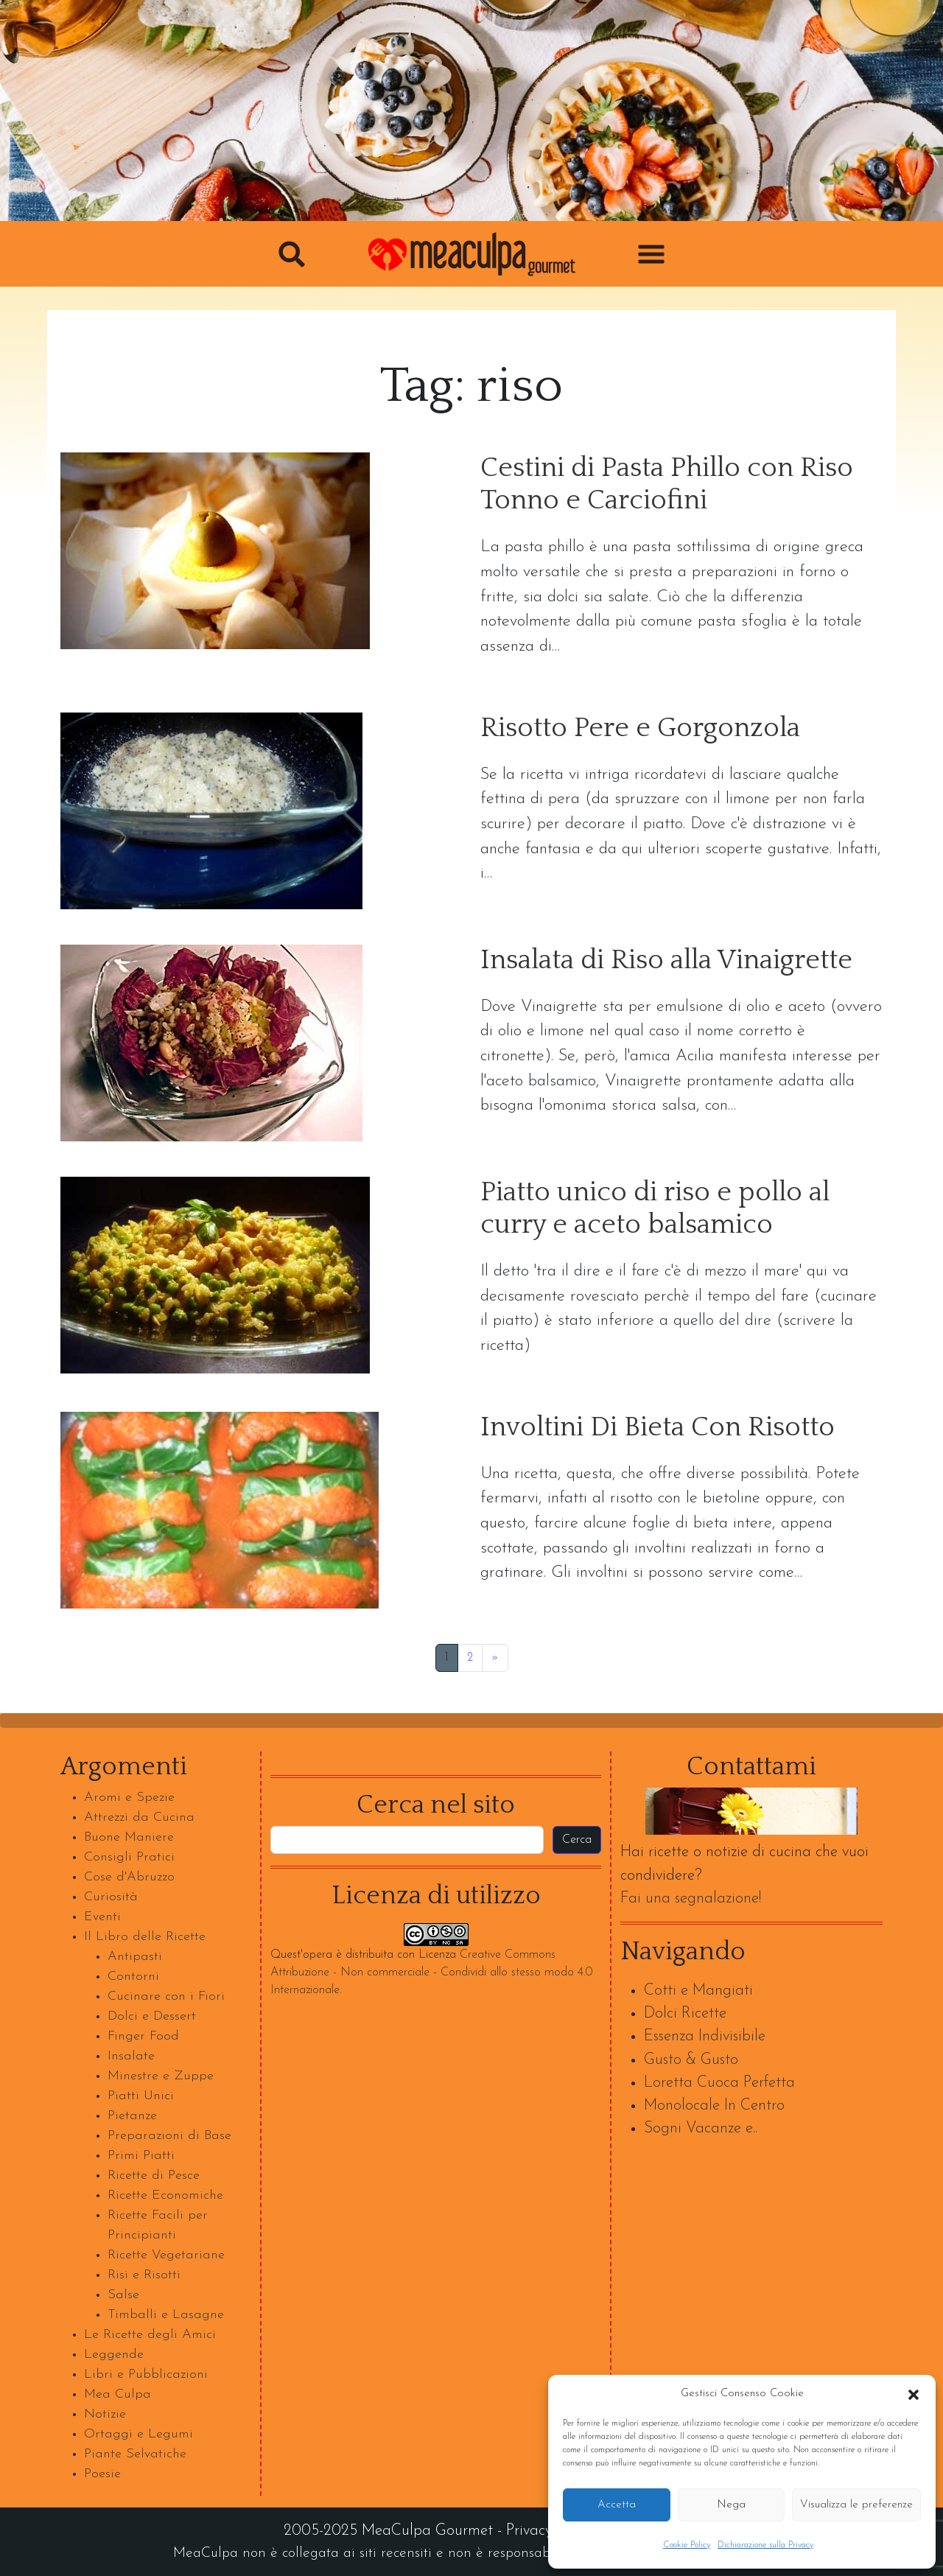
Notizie (105, 2414)
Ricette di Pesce (154, 2175)
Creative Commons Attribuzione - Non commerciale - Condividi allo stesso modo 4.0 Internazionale (431, 1972)
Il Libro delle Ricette (145, 1937)
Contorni (133, 1976)
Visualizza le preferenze (856, 2504)
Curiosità (111, 1897)
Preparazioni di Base (169, 2135)
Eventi (102, 1917)
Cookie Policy (686, 2545)
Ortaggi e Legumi (138, 2434)
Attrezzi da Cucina (139, 1817)
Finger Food (143, 2036)
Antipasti (135, 1956)
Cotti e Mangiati (698, 1990)
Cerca (577, 1840)
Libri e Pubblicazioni (146, 2374)
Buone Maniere (129, 1837)
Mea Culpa (117, 2394)
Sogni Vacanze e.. (700, 2128)
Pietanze (132, 2116)
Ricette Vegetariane (166, 2255)
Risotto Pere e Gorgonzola (640, 728)
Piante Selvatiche (135, 2454)
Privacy (529, 2530)
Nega (731, 2504)
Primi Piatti (141, 2155)
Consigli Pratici (129, 1857)
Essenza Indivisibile (704, 2036)
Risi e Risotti (144, 2275)
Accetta (616, 2504)
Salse (123, 2295)
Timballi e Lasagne (166, 2315)
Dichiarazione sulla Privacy (765, 2545)
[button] (913, 2394)
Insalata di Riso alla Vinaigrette (666, 960)
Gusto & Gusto (691, 2060)
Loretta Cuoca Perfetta (719, 2082)
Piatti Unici (141, 2096)
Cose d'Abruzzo (129, 1877)
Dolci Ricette (685, 2013)
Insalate (131, 2056)
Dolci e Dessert (152, 2016)
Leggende (114, 2354)
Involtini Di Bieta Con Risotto (657, 1428)
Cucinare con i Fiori (166, 1996)
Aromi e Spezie (129, 1797)
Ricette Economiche (165, 2195)
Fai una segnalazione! (690, 1898)
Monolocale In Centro (714, 2105)
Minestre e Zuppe (161, 2076)
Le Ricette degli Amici (150, 2334)
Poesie (102, 2474)
